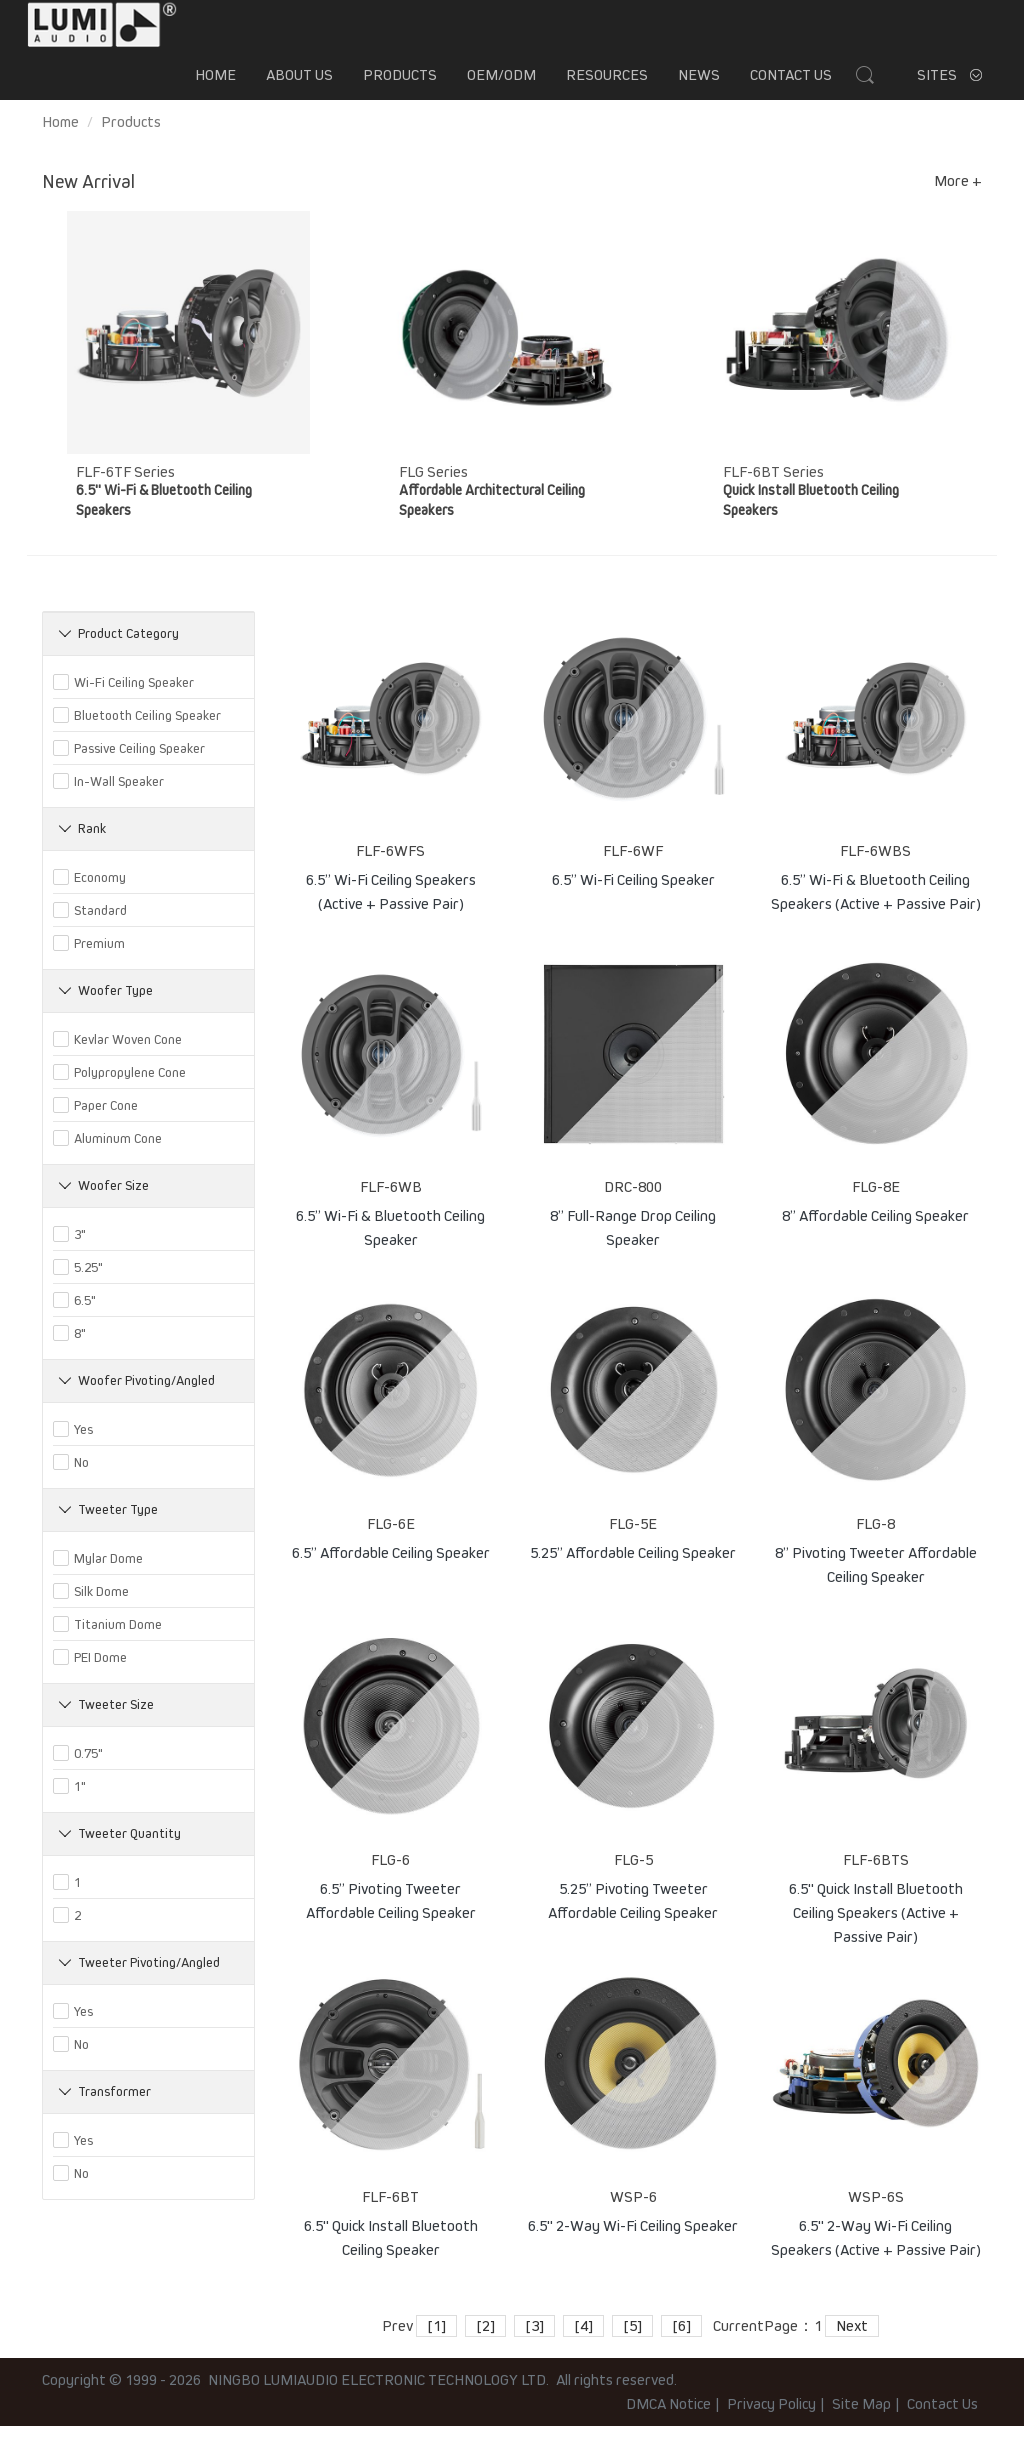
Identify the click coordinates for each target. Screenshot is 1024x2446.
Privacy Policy (771, 2424)
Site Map (861, 2424)
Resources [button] (607, 85)
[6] (681, 2346)
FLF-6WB (391, 1207)
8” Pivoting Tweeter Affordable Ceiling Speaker (876, 1583)
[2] (485, 2346)
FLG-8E (876, 1207)
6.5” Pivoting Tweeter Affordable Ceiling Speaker (391, 1919)
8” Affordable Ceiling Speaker (875, 1236)
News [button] (699, 85)
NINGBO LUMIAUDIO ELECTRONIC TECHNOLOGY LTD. (378, 2400)
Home (215, 85)
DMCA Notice (668, 2424)
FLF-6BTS (876, 1880)
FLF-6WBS (875, 871)
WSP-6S (876, 2217)
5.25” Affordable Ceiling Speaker (633, 1573)
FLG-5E (633, 1544)
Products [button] (400, 85)
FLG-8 (875, 1544)
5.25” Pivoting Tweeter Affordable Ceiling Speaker (633, 1919)
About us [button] (299, 85)
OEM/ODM (501, 85)
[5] (632, 2346)
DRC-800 (633, 1207)
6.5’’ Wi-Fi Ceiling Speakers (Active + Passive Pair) (391, 910)
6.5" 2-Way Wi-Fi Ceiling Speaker (633, 2246)
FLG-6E (391, 1544)
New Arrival (88, 202)
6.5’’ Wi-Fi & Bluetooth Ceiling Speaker (390, 1246)
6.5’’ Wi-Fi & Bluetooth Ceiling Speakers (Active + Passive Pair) (876, 910)
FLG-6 (390, 1880)
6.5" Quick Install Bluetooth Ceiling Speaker (391, 2256)
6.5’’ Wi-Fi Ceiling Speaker (633, 900)
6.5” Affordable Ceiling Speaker (391, 1573)
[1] (436, 2346)
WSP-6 (633, 2217)
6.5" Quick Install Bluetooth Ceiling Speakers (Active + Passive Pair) (876, 1919)
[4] (583, 2346)
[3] (534, 2346)
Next (852, 2346)
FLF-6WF (633, 871)
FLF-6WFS (390, 871)
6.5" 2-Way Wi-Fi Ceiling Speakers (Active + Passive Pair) (876, 2256)
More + (958, 201)
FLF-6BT (390, 2217)
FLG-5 (633, 1880)
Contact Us (791, 85)
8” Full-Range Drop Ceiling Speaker (633, 1246)
